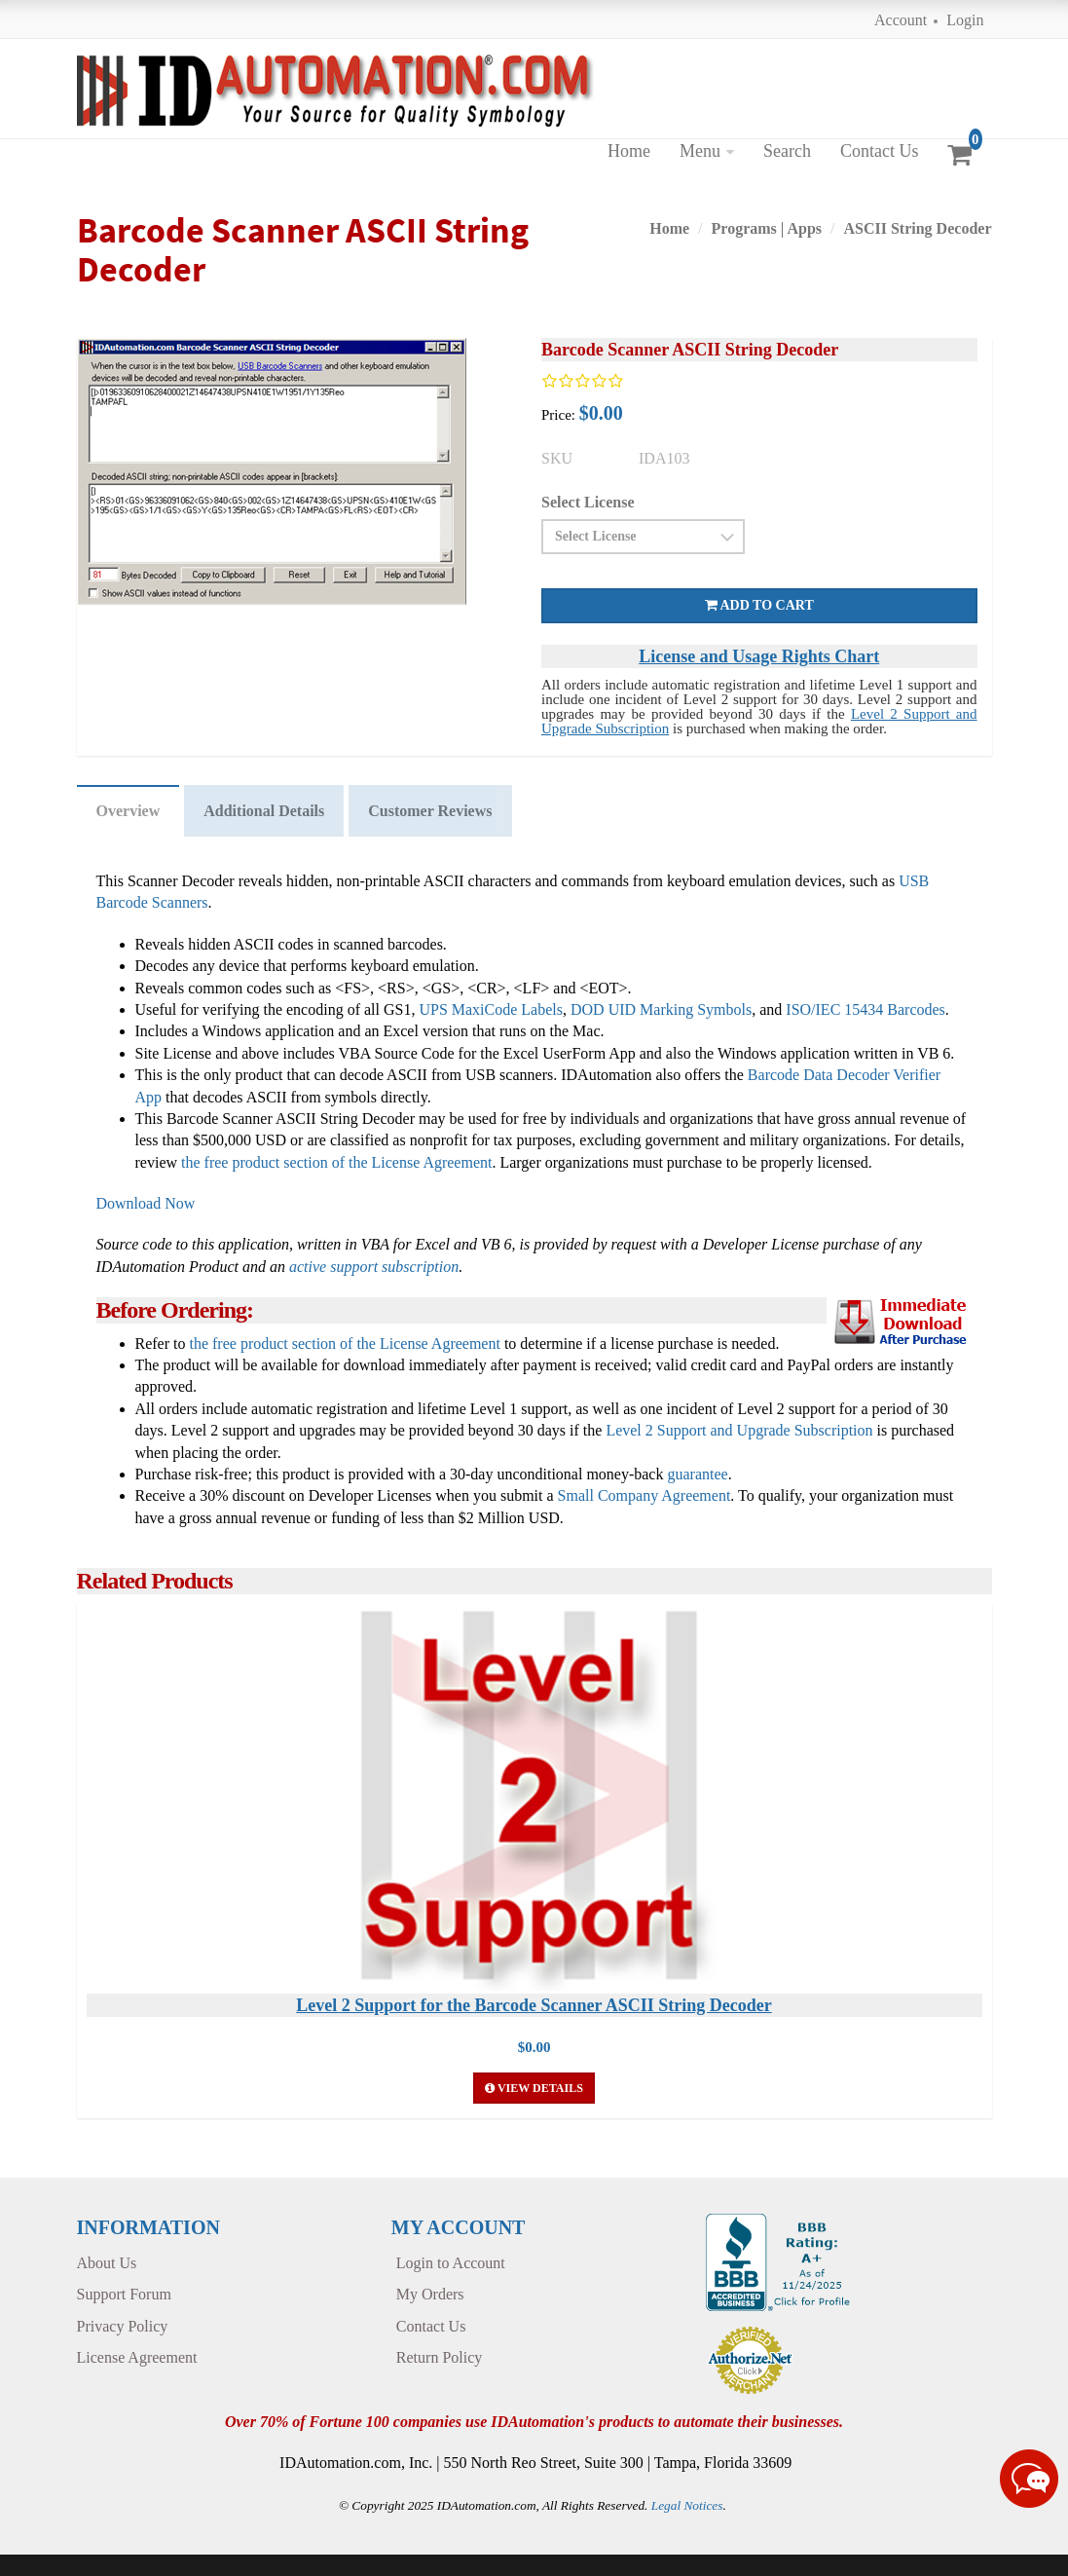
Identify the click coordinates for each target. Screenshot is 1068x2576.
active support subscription (374, 1266)
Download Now (146, 1203)
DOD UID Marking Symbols (661, 1009)
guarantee (697, 1474)
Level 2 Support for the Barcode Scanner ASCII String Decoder (534, 2005)
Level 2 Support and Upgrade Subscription (739, 1430)
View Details (534, 2088)
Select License (588, 502)
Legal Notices (687, 2505)
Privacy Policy (122, 2326)
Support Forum (124, 2294)
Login (964, 20)
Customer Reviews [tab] (430, 811)
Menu (700, 151)
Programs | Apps (767, 228)
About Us (107, 2263)
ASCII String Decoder (917, 228)
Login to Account (450, 2263)
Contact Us (879, 151)
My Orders (430, 2294)
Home (629, 151)
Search (787, 151)
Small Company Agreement (644, 1495)
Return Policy (439, 2357)
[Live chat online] (1029, 2478)
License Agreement (137, 2357)
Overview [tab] (128, 811)
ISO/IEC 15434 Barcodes (865, 1009)
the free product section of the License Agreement (336, 1162)
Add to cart (759, 605)
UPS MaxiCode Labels (491, 1009)
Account (900, 20)
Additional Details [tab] (263, 811)
